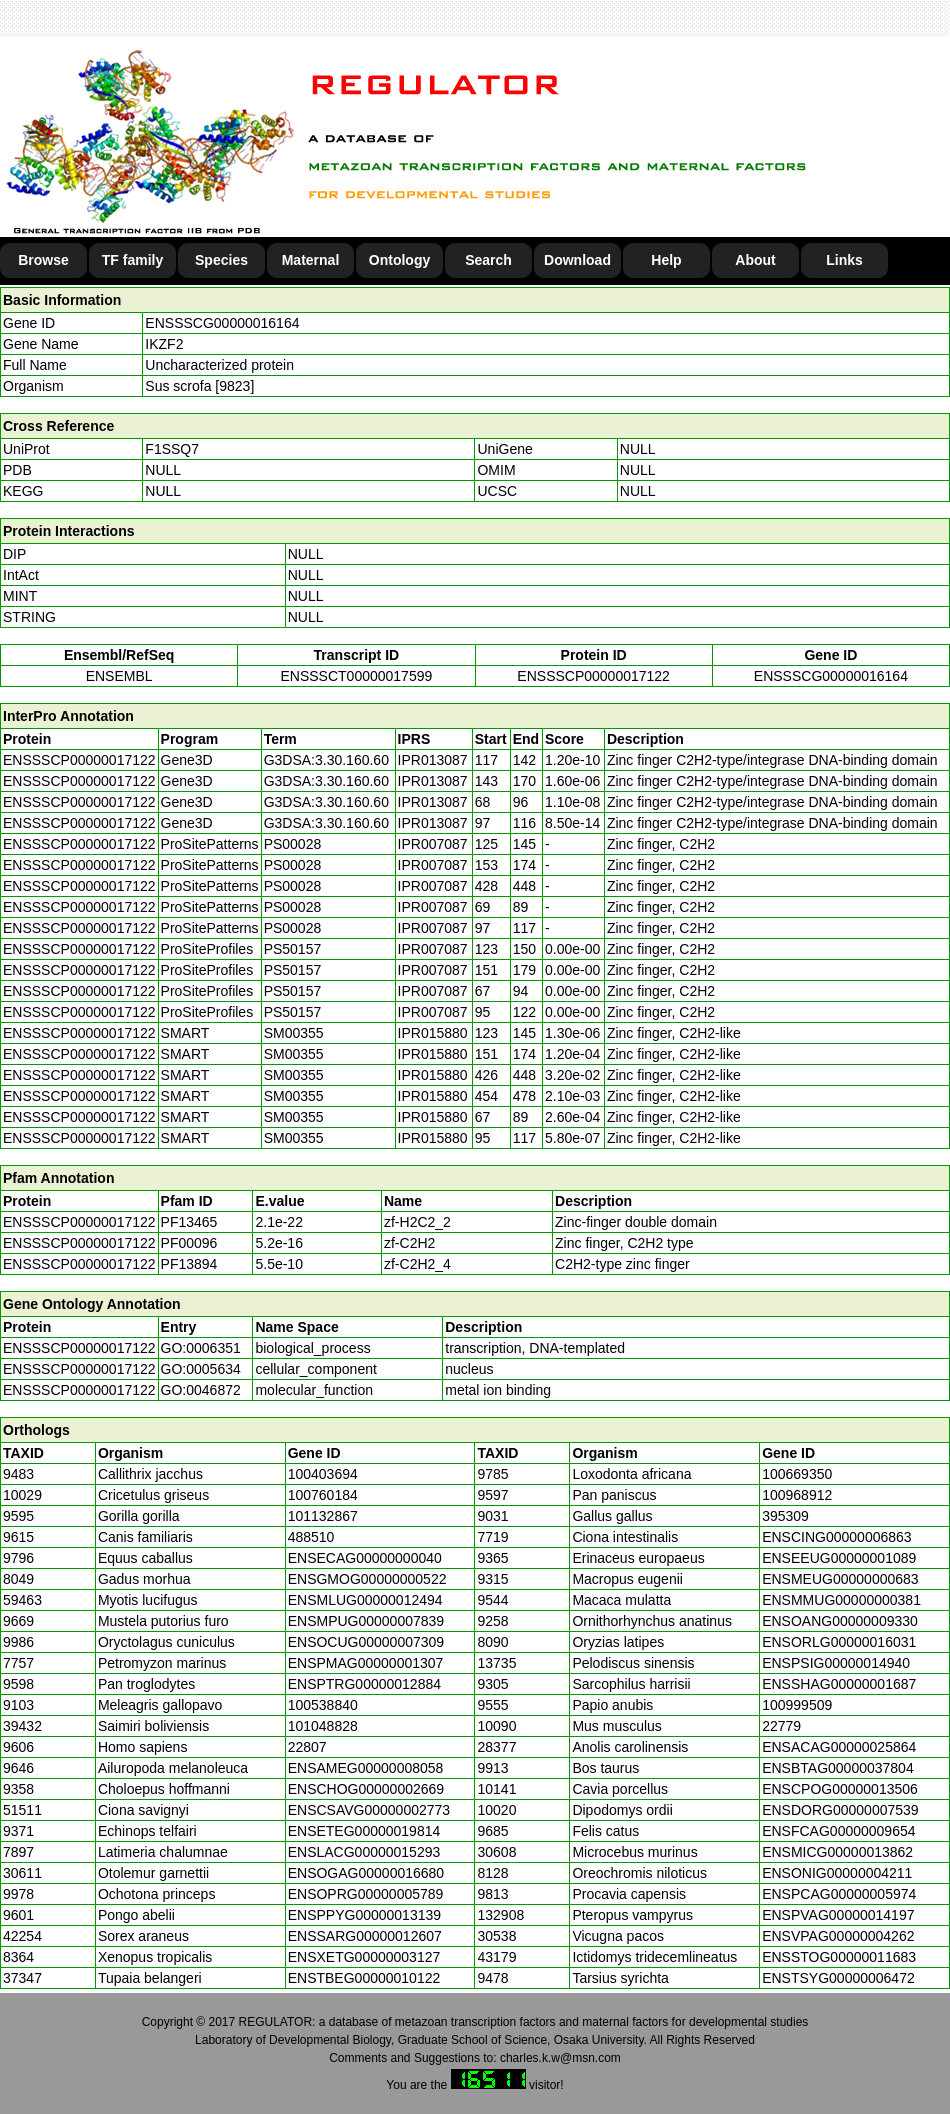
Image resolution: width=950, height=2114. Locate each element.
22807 (307, 1747)
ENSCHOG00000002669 (366, 1789)
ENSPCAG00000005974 (839, 1894)
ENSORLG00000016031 (839, 1642)
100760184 (323, 1495)
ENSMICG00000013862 (837, 1852)
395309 (785, 1516)
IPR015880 (433, 1033)
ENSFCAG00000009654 (838, 1831)
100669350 (797, 1474)
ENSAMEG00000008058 (366, 1768)
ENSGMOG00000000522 (367, 1579)
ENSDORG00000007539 (840, 1810)
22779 (781, 1726)
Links (844, 260)
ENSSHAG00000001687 (839, 1684)
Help (666, 260)
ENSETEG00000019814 (364, 1831)
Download (577, 260)
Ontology (399, 260)
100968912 (797, 1495)
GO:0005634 (201, 1369)
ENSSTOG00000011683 (839, 1957)
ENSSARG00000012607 (365, 1936)
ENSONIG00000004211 (837, 1873)
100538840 (323, 1705)
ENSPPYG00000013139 (364, 1915)
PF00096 (189, 1243)
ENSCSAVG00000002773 (369, 1810)
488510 (311, 1537)
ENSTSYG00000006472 (838, 1978)
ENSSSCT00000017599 (356, 676)
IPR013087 (433, 760)
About (755, 260)
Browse (43, 260)
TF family (132, 260)
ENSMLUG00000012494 (365, 1600)
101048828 (323, 1726)
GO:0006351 (201, 1348)
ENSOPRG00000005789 (366, 1894)
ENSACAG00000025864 (839, 1747)
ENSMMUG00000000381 (841, 1600)
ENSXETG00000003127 (364, 1957)
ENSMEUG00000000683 (840, 1579)
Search (488, 260)
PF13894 (189, 1264)
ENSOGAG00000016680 (366, 1873)
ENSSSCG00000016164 (222, 323)
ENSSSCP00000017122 (593, 676)
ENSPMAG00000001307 (366, 1663)
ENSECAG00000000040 (365, 1558)
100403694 (323, 1474)
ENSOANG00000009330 (840, 1621)
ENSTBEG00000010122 (364, 1978)
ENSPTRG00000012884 (364, 1684)
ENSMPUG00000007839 (366, 1621)
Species (221, 260)
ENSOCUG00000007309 (366, 1642)
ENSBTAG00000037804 (838, 1768)
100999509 (797, 1705)
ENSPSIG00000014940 (836, 1663)
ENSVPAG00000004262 (838, 1936)
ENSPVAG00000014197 (838, 1915)
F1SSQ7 (172, 449)
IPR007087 (433, 844)
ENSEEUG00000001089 (839, 1558)
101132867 (323, 1516)
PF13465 (189, 1222)
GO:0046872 (201, 1390)
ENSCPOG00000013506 (840, 1789)
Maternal (311, 260)
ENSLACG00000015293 (364, 1852)
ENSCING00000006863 (836, 1537)
